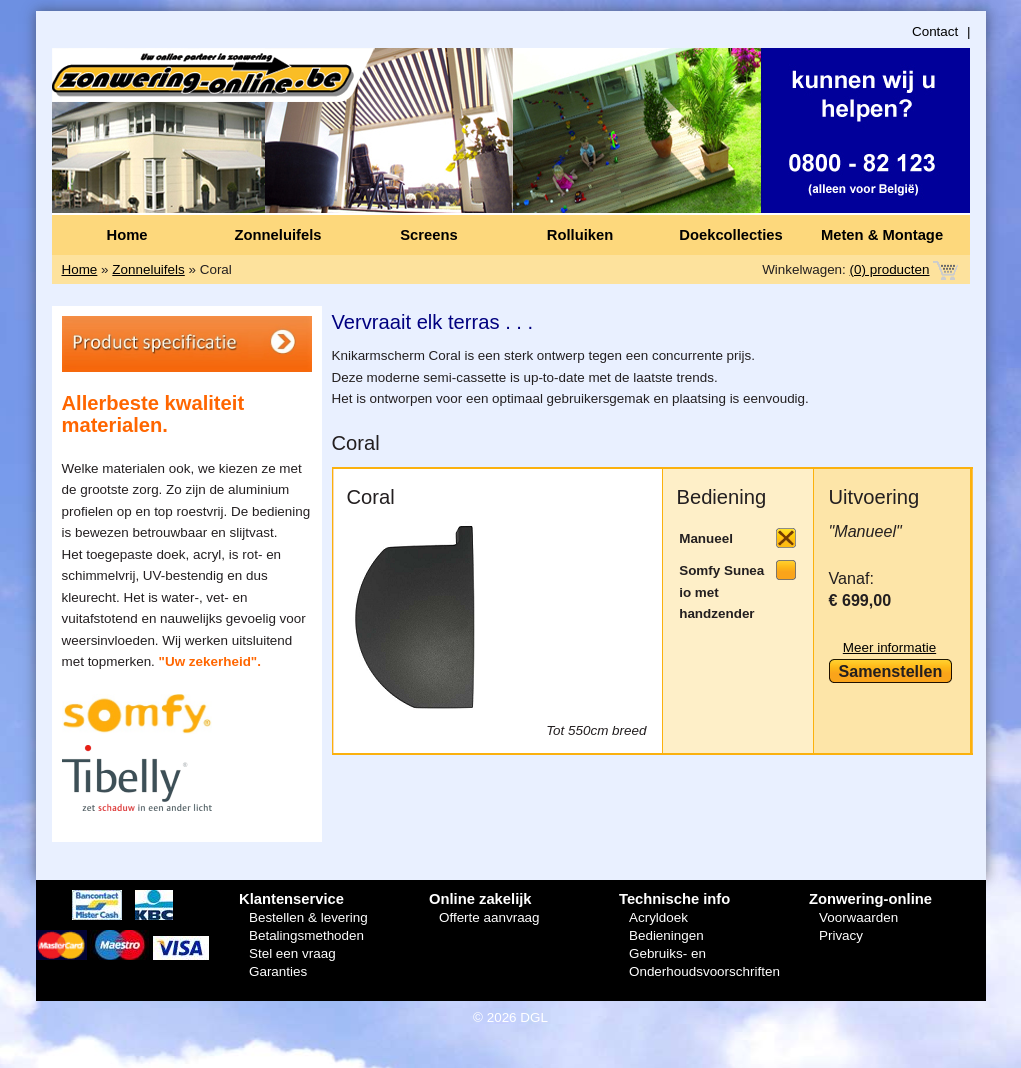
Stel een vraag (292, 953)
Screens (428, 235)
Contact (935, 31)
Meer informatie (889, 647)
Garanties (278, 971)
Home (126, 235)
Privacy (841, 935)
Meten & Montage (882, 235)
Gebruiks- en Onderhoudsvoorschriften (704, 962)
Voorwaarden (858, 917)
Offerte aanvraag (489, 917)
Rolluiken (580, 235)
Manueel (706, 538)
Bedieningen (666, 935)
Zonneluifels (278, 235)
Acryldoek (658, 917)
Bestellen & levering (308, 917)
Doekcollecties (730, 235)
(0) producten (890, 269)
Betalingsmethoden (306, 935)
